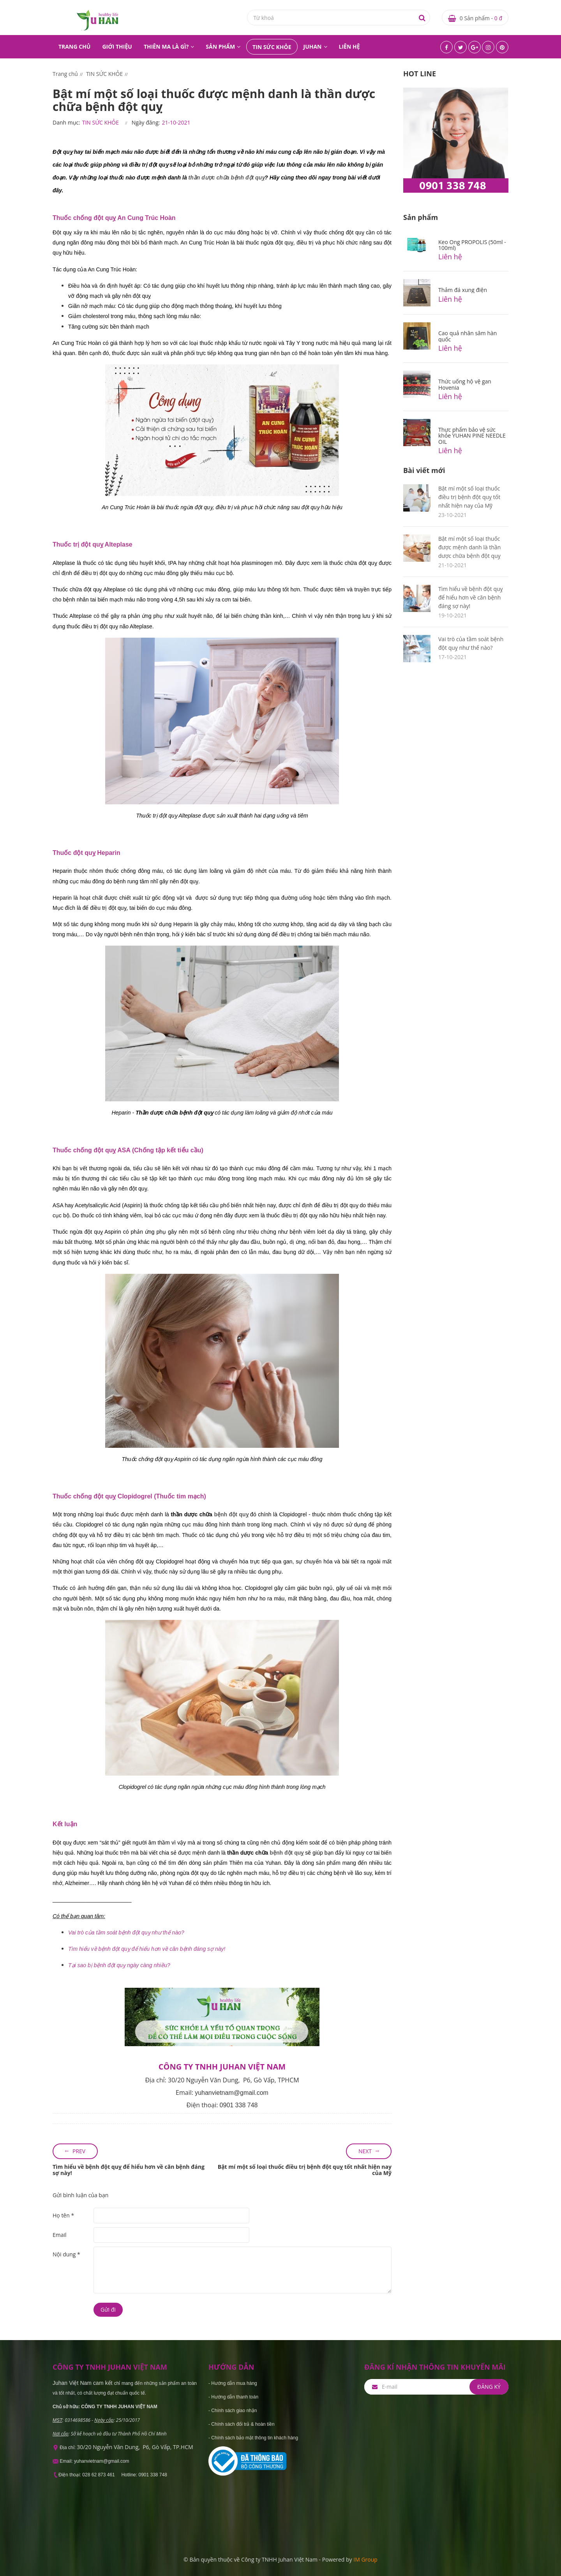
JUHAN (312, 46)
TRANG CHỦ (74, 46)
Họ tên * (63, 2215)
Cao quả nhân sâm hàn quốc (467, 336)
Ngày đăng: (146, 122)
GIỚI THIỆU (117, 46)
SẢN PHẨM (220, 46)
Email (60, 2234)
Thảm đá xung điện (462, 290)
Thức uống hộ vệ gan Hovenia (464, 384)
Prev (78, 2151)
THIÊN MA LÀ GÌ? (166, 46)
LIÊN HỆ (349, 46)
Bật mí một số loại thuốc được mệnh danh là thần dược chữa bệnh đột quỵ (469, 547)
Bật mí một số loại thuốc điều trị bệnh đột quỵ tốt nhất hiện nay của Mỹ (305, 2169)
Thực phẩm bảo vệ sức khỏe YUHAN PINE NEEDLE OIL (472, 435)
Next (365, 2151)
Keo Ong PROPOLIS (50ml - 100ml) (472, 244)
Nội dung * (66, 2254)
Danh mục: (66, 122)
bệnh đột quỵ (231, 1514)
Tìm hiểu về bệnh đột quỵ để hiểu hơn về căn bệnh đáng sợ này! (129, 2169)
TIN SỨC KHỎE (271, 47)
